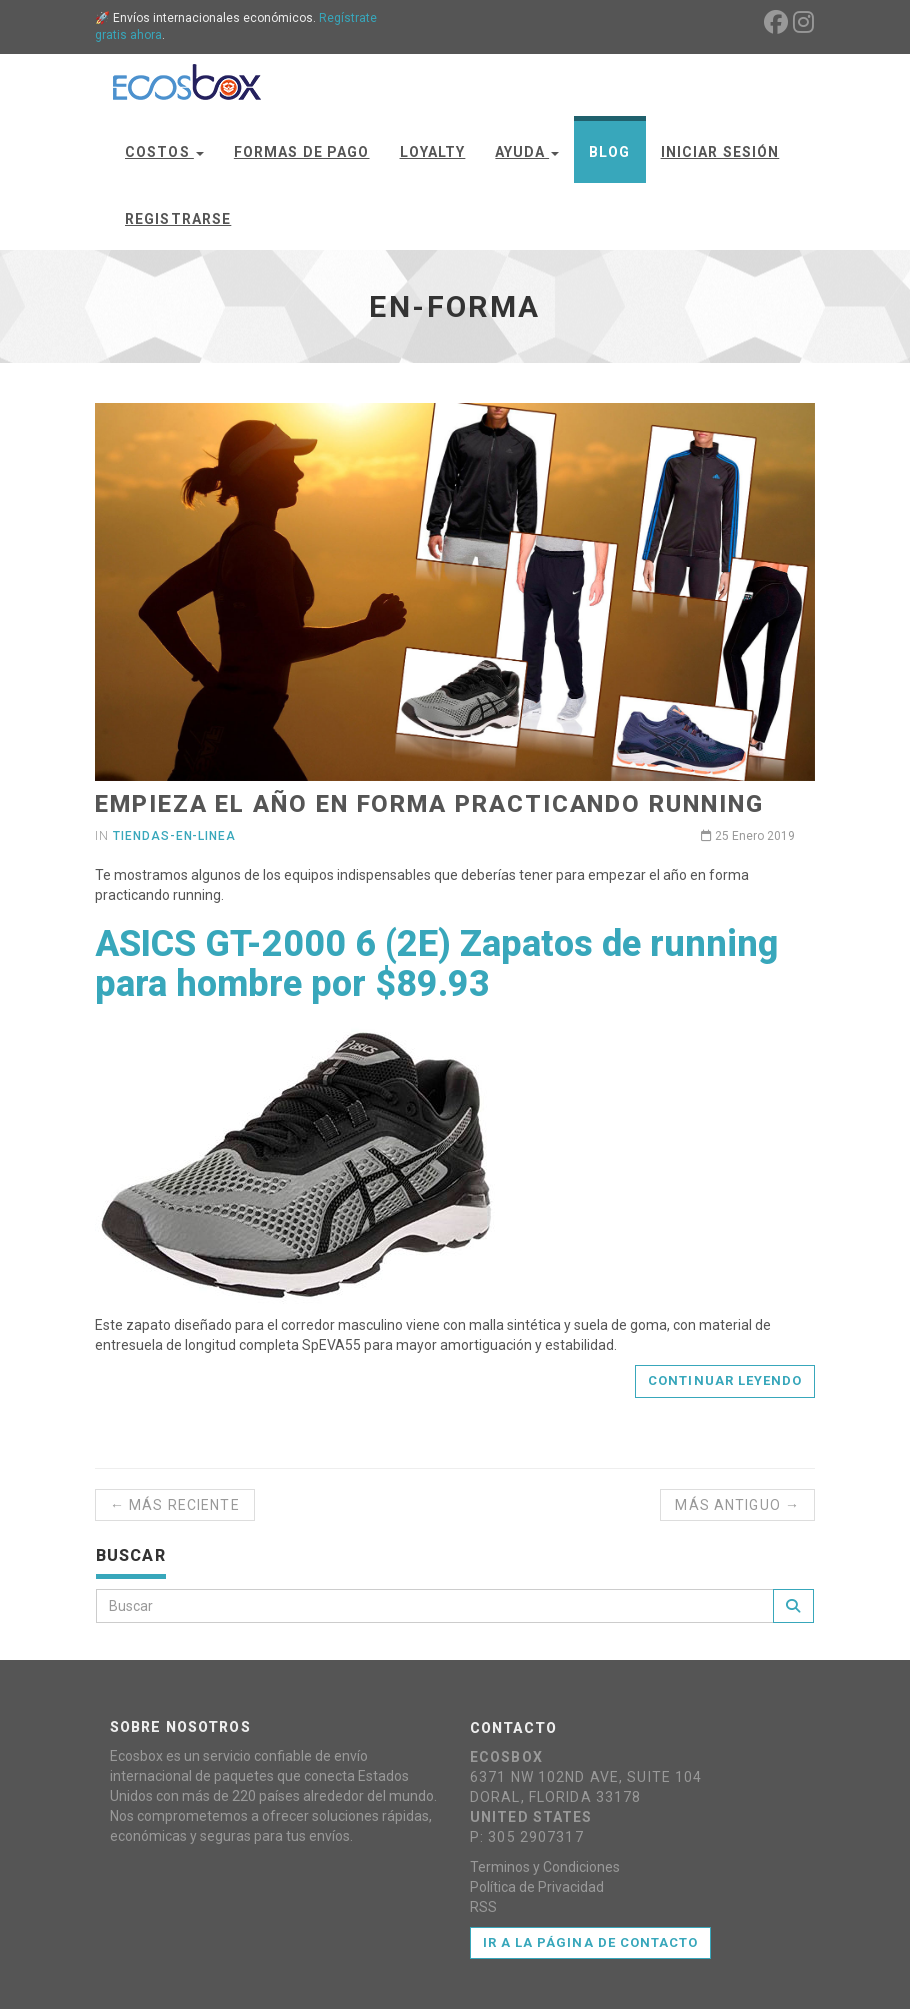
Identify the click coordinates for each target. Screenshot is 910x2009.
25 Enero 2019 (748, 836)
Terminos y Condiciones (545, 1867)
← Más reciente (175, 1505)
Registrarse (178, 219)
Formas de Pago (302, 152)
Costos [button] (164, 152)
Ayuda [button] (527, 152)
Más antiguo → (737, 1505)
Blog (609, 152)
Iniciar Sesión (720, 152)
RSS (483, 1907)
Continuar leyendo (725, 1380)
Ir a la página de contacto (590, 1942)
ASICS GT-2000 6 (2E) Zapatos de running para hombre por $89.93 (436, 964)
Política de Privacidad (537, 1887)
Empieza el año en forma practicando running (429, 804)
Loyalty (433, 152)
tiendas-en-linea (174, 836)
